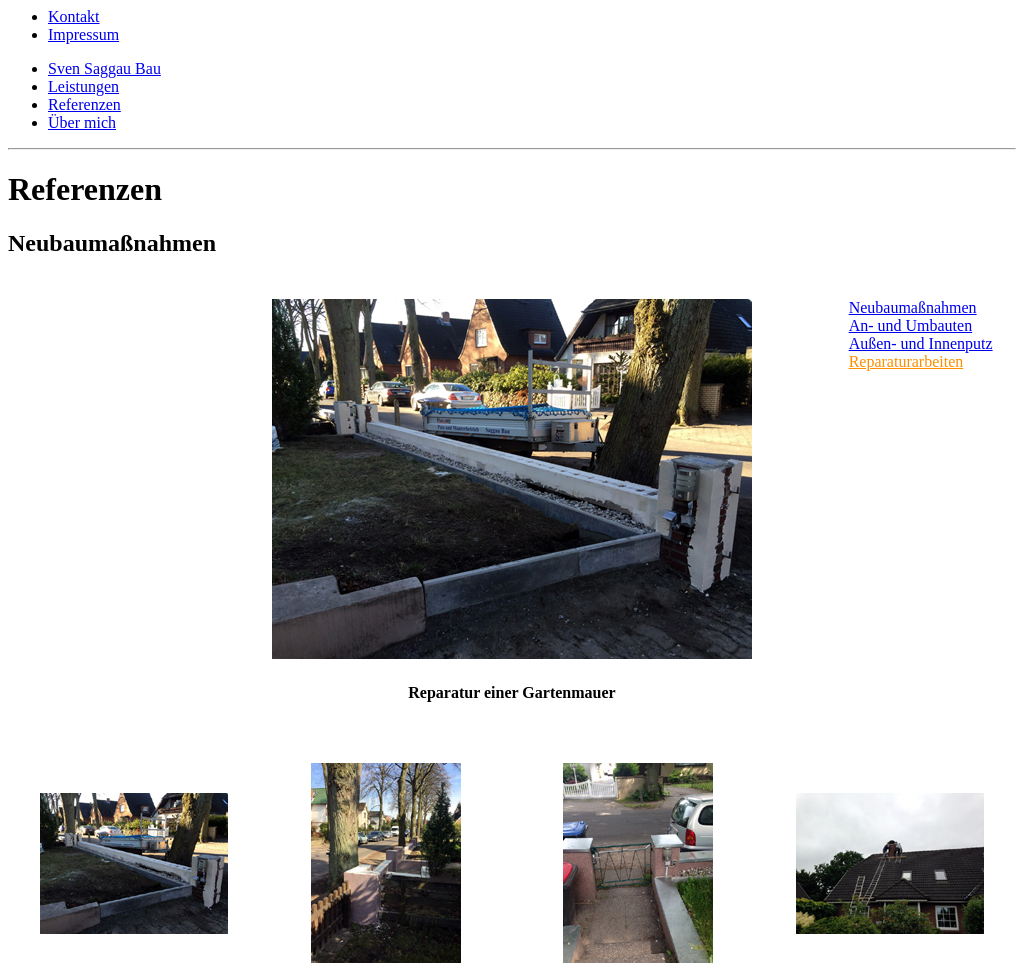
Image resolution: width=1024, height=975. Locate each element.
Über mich (82, 122)
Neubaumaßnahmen (913, 307)
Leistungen (83, 86)
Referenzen (84, 104)
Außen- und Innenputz (921, 343)
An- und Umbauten (911, 325)
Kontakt (74, 16)
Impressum (83, 34)
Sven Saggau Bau (104, 68)
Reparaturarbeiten (906, 361)
